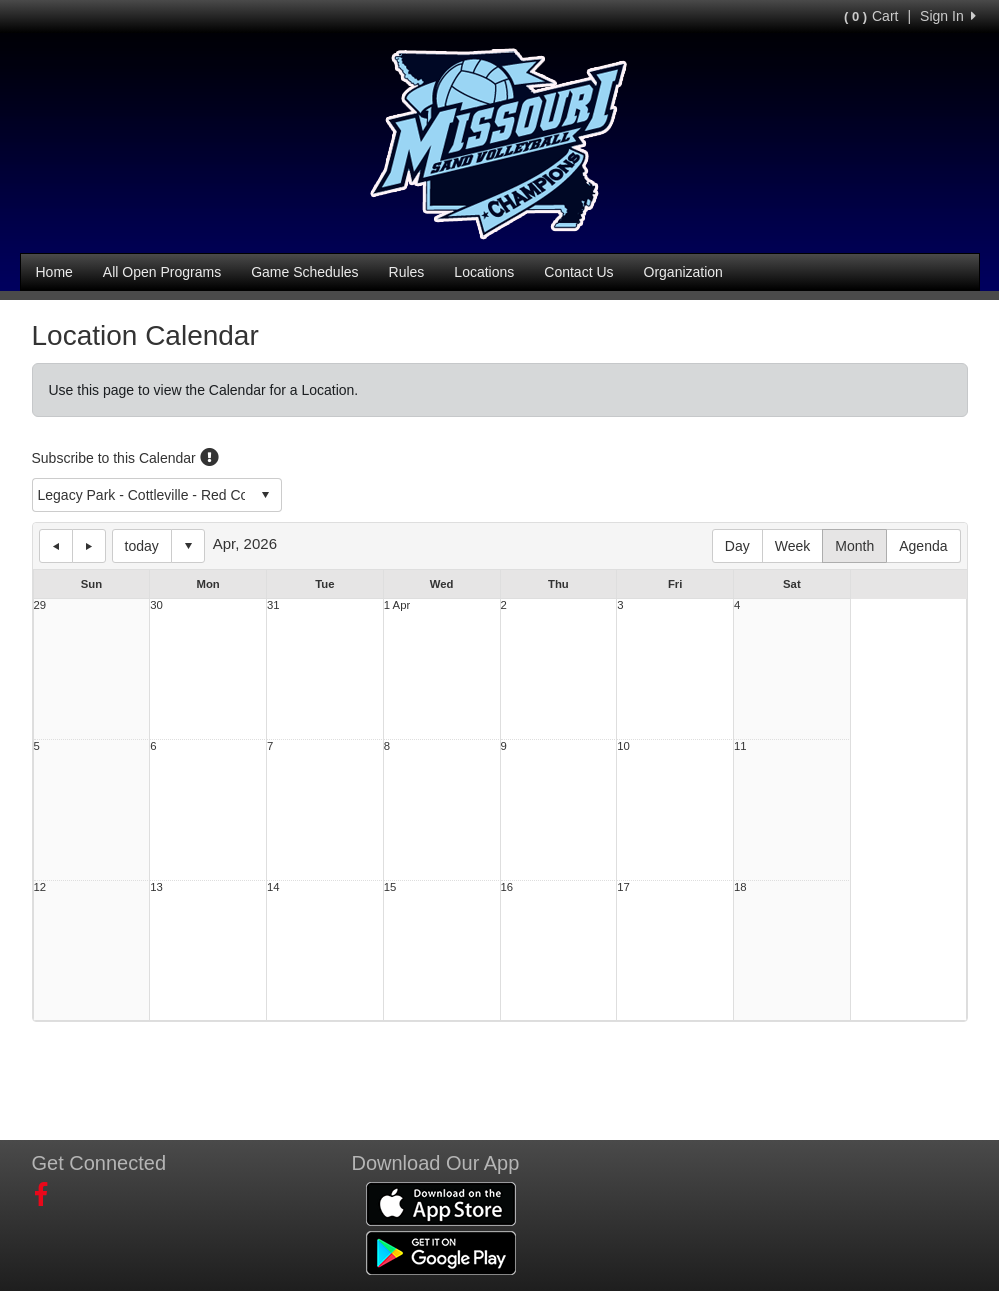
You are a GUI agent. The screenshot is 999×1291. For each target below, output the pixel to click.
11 (740, 746)
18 (740, 887)
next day (89, 546)
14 (273, 887)
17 (623, 887)
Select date (188, 546)
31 (273, 605)
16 (507, 887)
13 (156, 887)
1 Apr (397, 605)
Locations (484, 272)
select (265, 495)
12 (40, 887)
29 (40, 605)
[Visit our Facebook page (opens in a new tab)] (48, 1195)
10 (623, 746)
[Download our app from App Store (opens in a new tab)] (441, 1202)
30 (156, 605)
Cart (871, 16)
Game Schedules (304, 272)
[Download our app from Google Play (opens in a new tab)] (441, 1251)
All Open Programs (162, 272)
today (142, 546)
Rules (407, 272)
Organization (683, 272)
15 (390, 887)
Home (54, 272)
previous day (56, 546)
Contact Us (578, 272)
